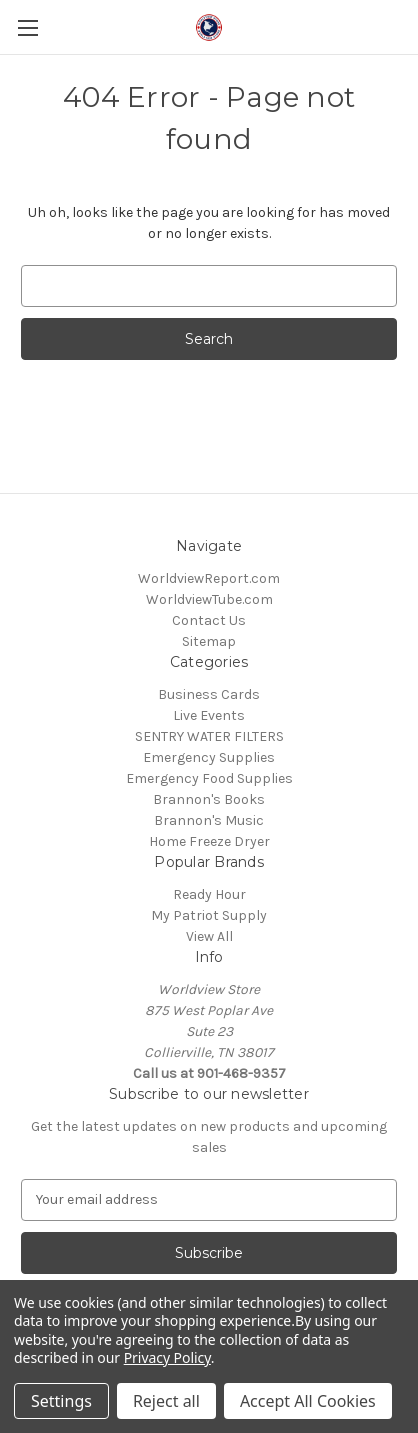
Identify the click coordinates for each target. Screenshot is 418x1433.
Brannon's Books (209, 799)
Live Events (209, 715)
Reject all (166, 1401)
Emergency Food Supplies (209, 778)
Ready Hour (209, 894)
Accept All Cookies (308, 1401)
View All (209, 936)
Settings (61, 1401)
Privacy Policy (167, 1357)
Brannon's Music (209, 820)
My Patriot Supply (209, 915)
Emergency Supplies (209, 757)
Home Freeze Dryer (209, 841)
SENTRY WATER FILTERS (209, 736)
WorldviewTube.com (209, 599)
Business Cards (209, 694)
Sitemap (209, 641)
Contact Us (209, 620)
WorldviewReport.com (209, 578)
